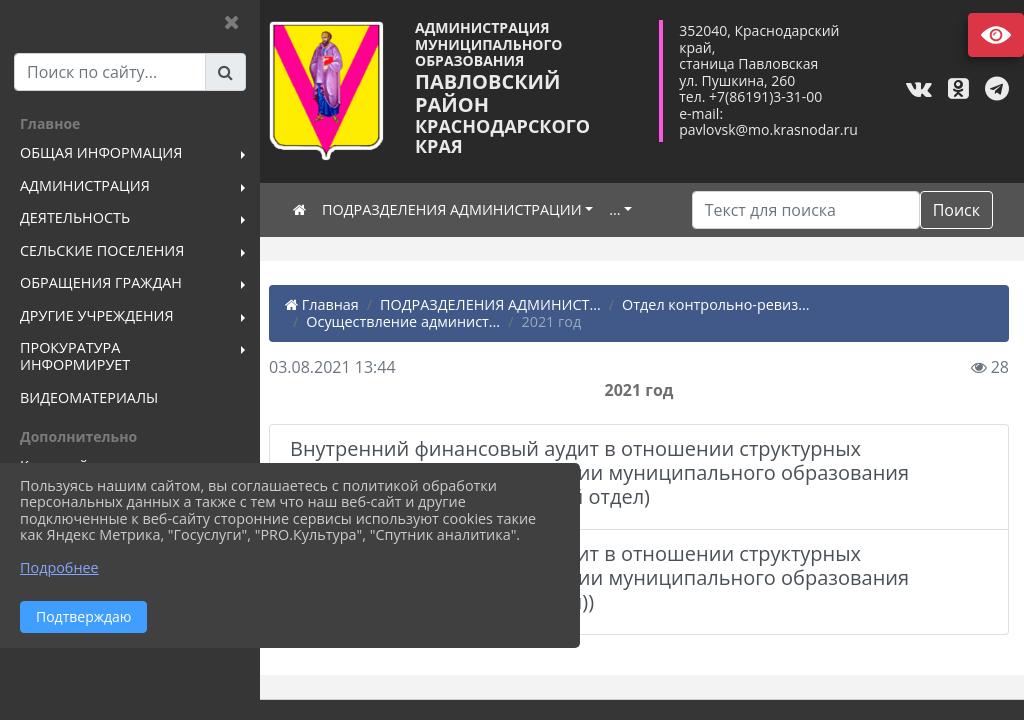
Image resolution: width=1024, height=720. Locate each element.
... (620, 209)
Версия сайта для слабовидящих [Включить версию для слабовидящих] (996, 35)
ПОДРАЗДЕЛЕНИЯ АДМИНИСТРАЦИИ (458, 209)
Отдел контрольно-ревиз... (721, 304)
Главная (328, 304)
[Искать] (806, 210)
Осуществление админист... (409, 321)
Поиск (956, 210)
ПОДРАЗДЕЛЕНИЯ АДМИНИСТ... (496, 304)
